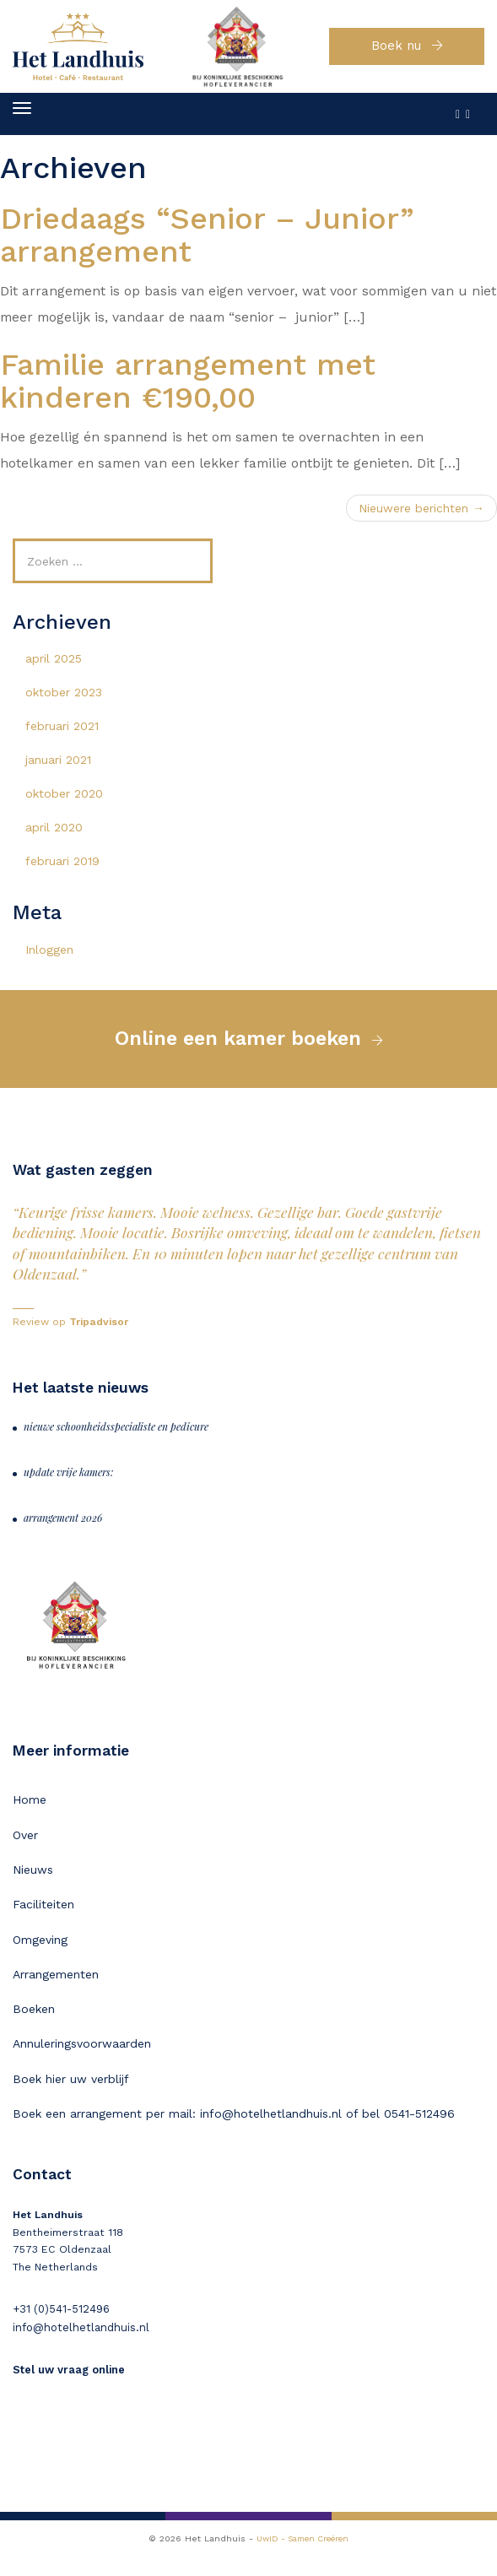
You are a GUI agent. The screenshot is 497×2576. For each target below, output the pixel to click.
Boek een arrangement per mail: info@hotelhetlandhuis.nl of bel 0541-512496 (234, 2135)
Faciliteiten (43, 1921)
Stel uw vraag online (68, 2390)
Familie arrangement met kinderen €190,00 (187, 390)
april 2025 (53, 667)
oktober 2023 (63, 700)
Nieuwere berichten (421, 516)
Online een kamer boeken (238, 1049)
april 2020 (54, 835)
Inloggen (49, 958)
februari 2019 (62, 869)
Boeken (34, 2028)
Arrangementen (56, 1993)
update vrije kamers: (69, 1485)
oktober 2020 (64, 802)
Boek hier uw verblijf (71, 2100)
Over (25, 1849)
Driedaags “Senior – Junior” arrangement (207, 243)
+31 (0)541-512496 (58, 2331)
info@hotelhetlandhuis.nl (77, 2349)
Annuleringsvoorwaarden (82, 2064)
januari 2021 (58, 768)
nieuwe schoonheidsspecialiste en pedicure (116, 1440)
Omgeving (40, 1956)
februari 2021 (62, 734)
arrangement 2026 (63, 1531)
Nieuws (33, 1885)
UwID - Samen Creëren (302, 2557)
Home (29, 1814)
